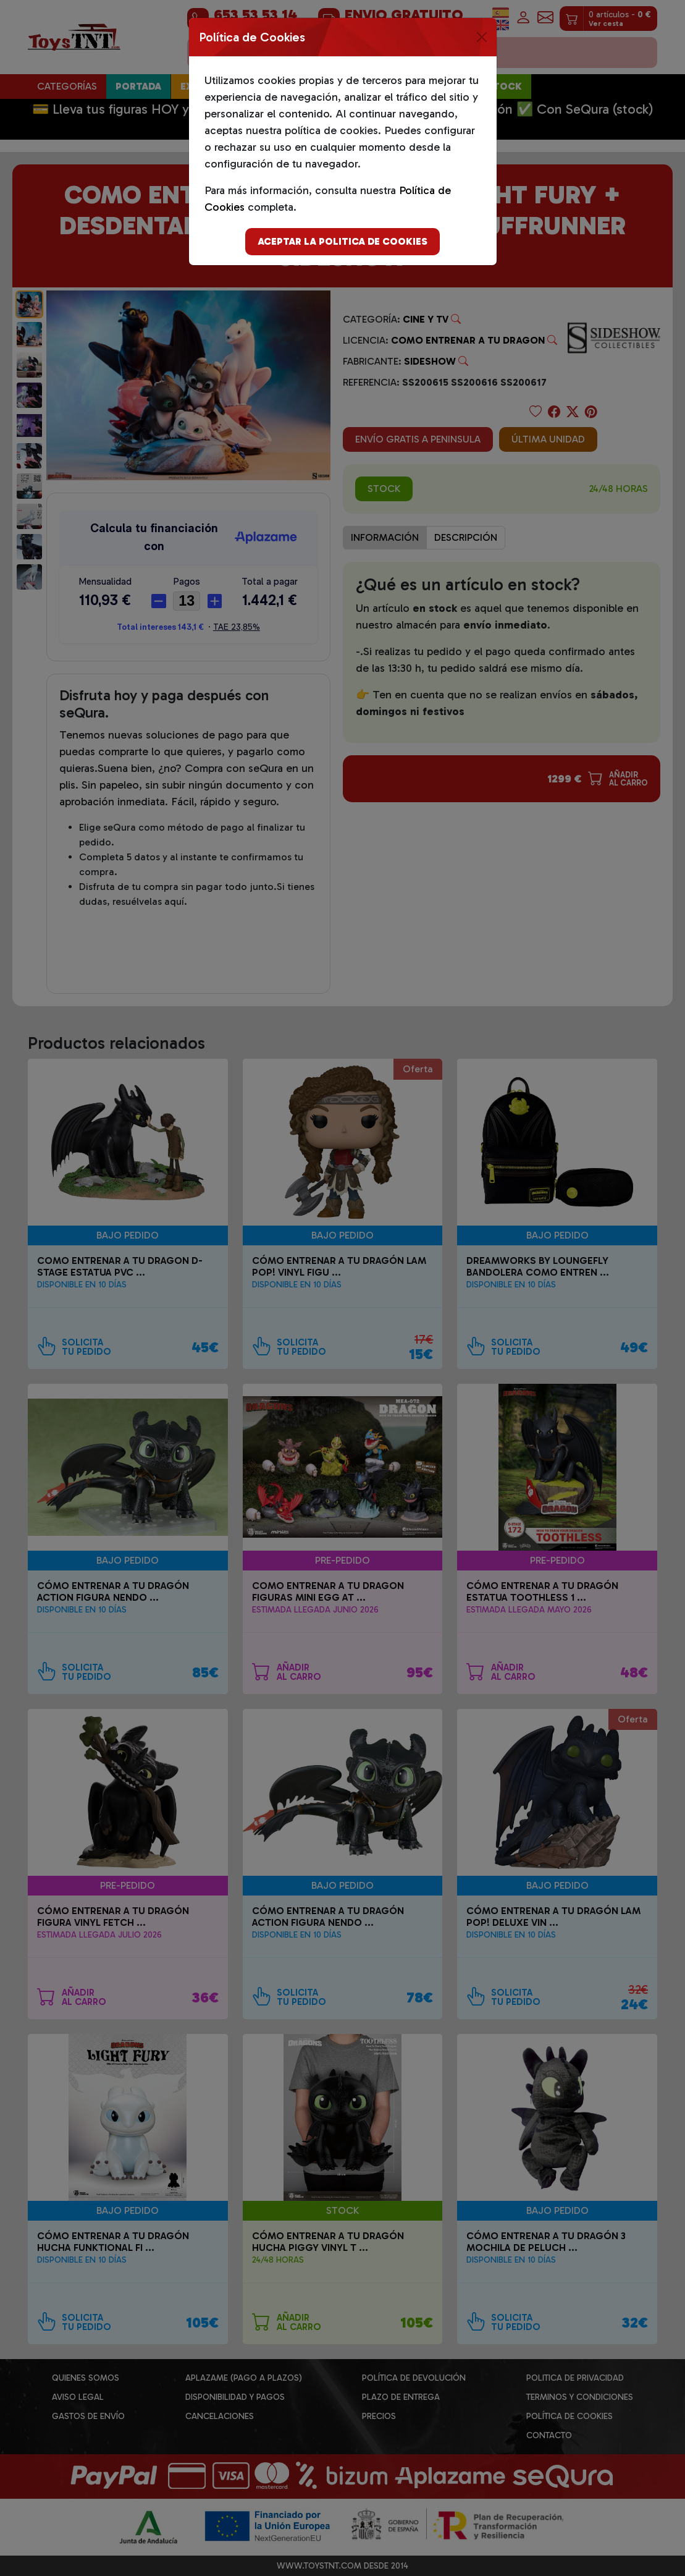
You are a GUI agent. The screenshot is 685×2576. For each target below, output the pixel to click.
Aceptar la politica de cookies (342, 241)
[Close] (482, 37)
